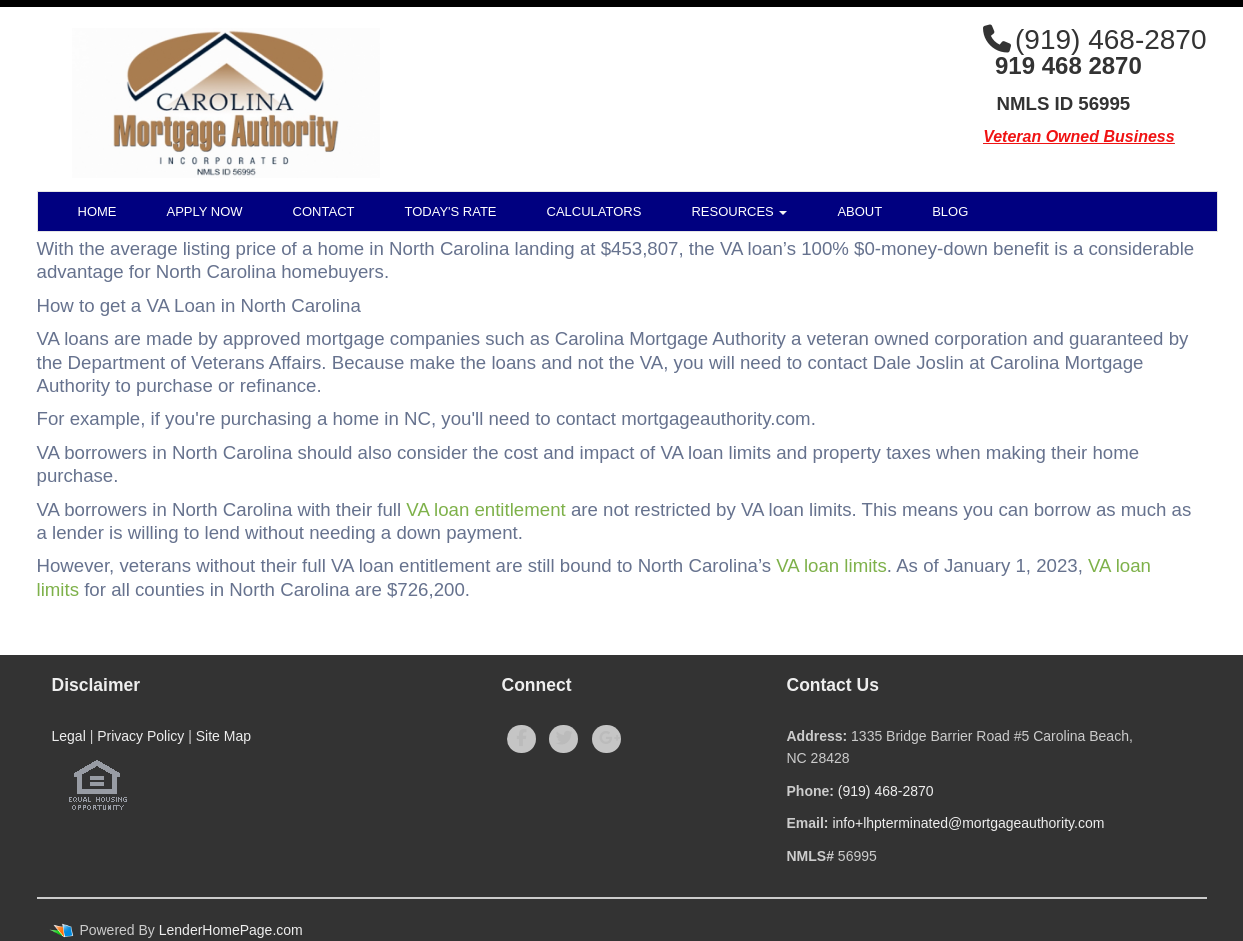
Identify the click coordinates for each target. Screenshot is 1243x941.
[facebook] (521, 739)
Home (97, 211)
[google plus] (606, 739)
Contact (324, 211)
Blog (950, 211)
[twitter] (563, 739)
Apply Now (205, 211)
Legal (69, 736)
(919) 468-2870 (886, 791)
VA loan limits (831, 565)
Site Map (223, 736)
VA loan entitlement (485, 509)
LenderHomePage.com (231, 930)
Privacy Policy (140, 736)
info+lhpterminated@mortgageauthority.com (968, 823)
